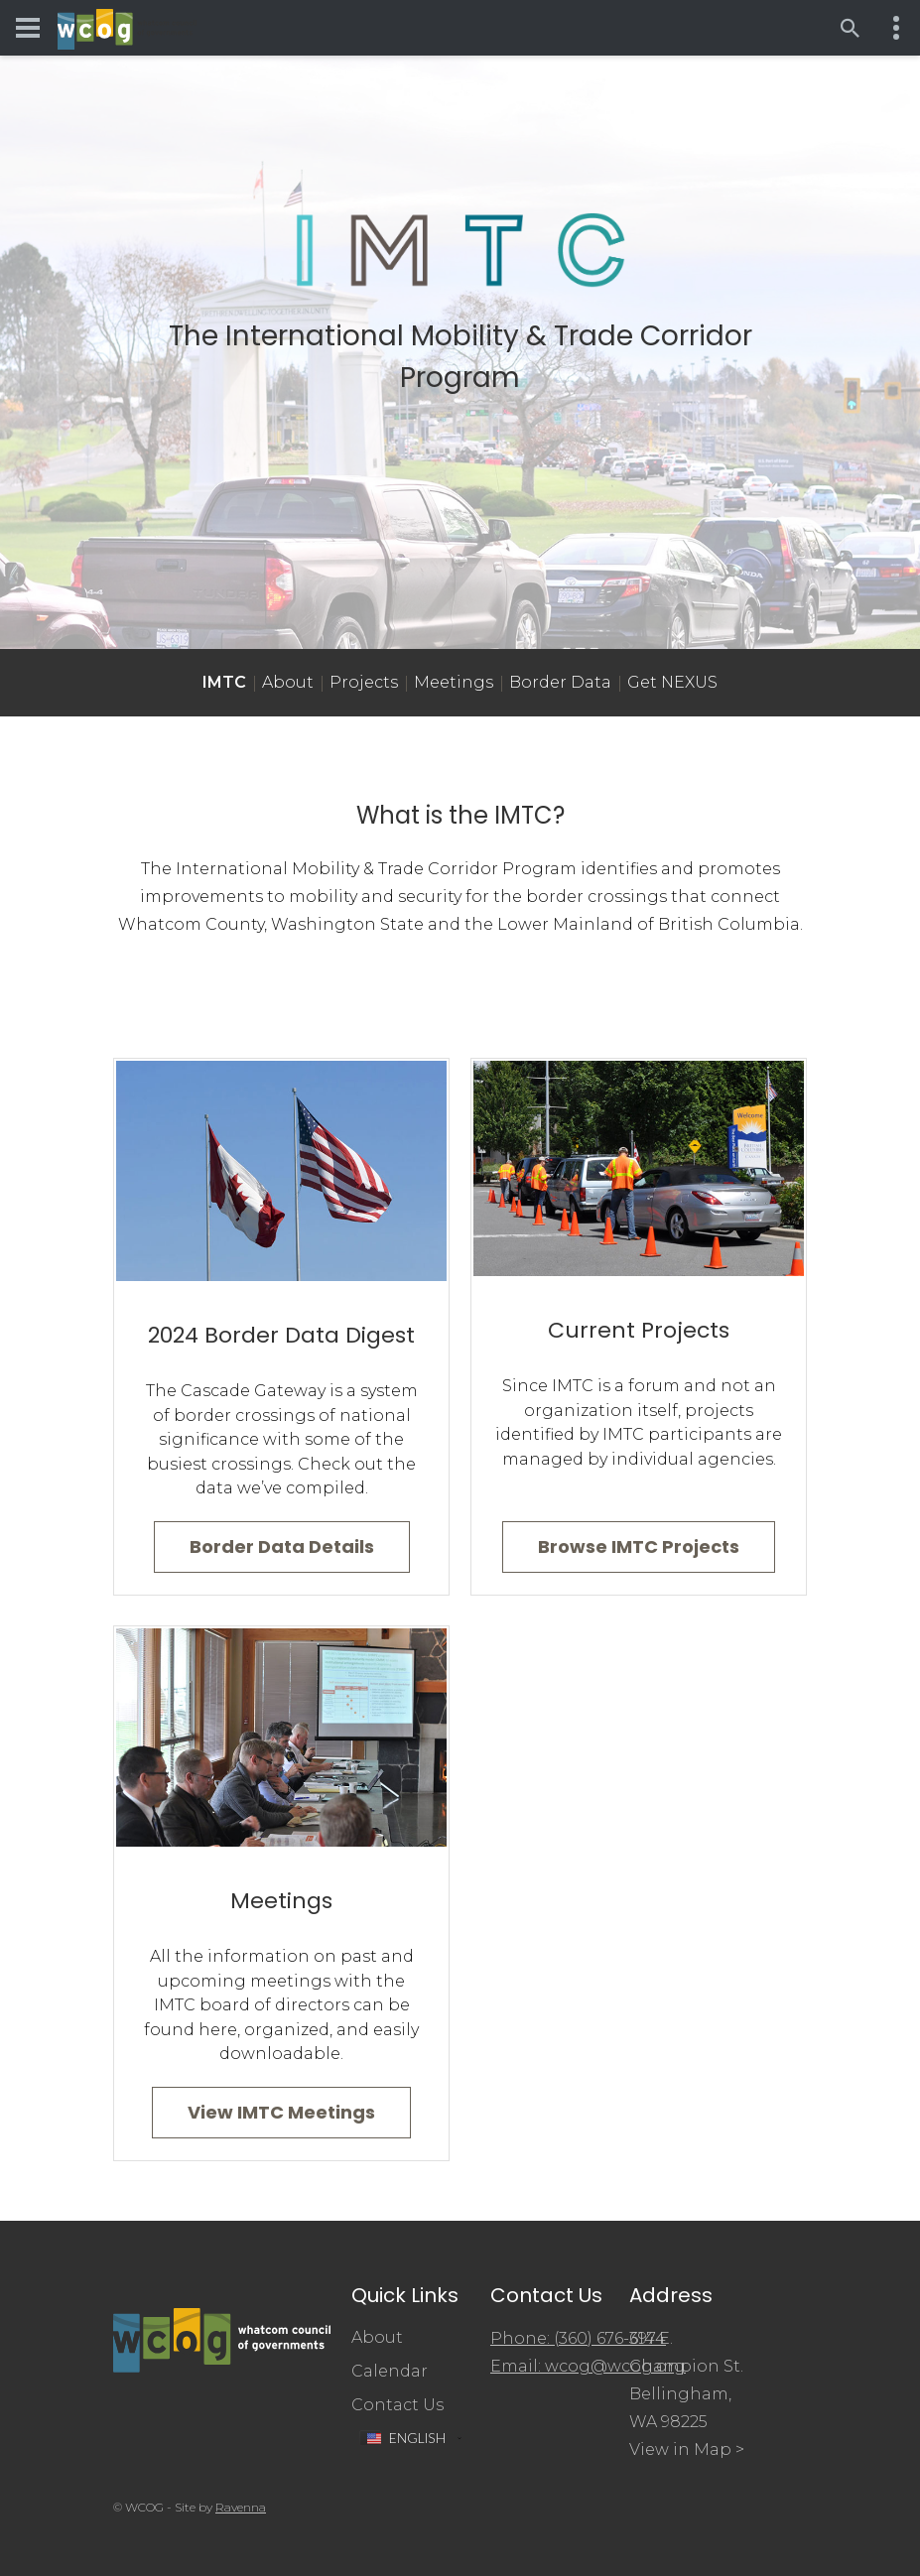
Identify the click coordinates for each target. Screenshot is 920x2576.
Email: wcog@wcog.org (588, 2366)
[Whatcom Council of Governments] (127, 28)
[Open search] (850, 28)
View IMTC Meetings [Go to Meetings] (281, 2112)
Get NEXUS (672, 682)
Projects (363, 682)
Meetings (453, 682)
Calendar (389, 2371)
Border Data (560, 682)
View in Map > (686, 2449)
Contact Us (397, 2404)
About (288, 682)
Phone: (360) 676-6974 (578, 2338)
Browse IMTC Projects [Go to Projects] (638, 1546)
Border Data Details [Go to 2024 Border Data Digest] (282, 1546)
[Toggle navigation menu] (28, 28)
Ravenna (240, 2507)
